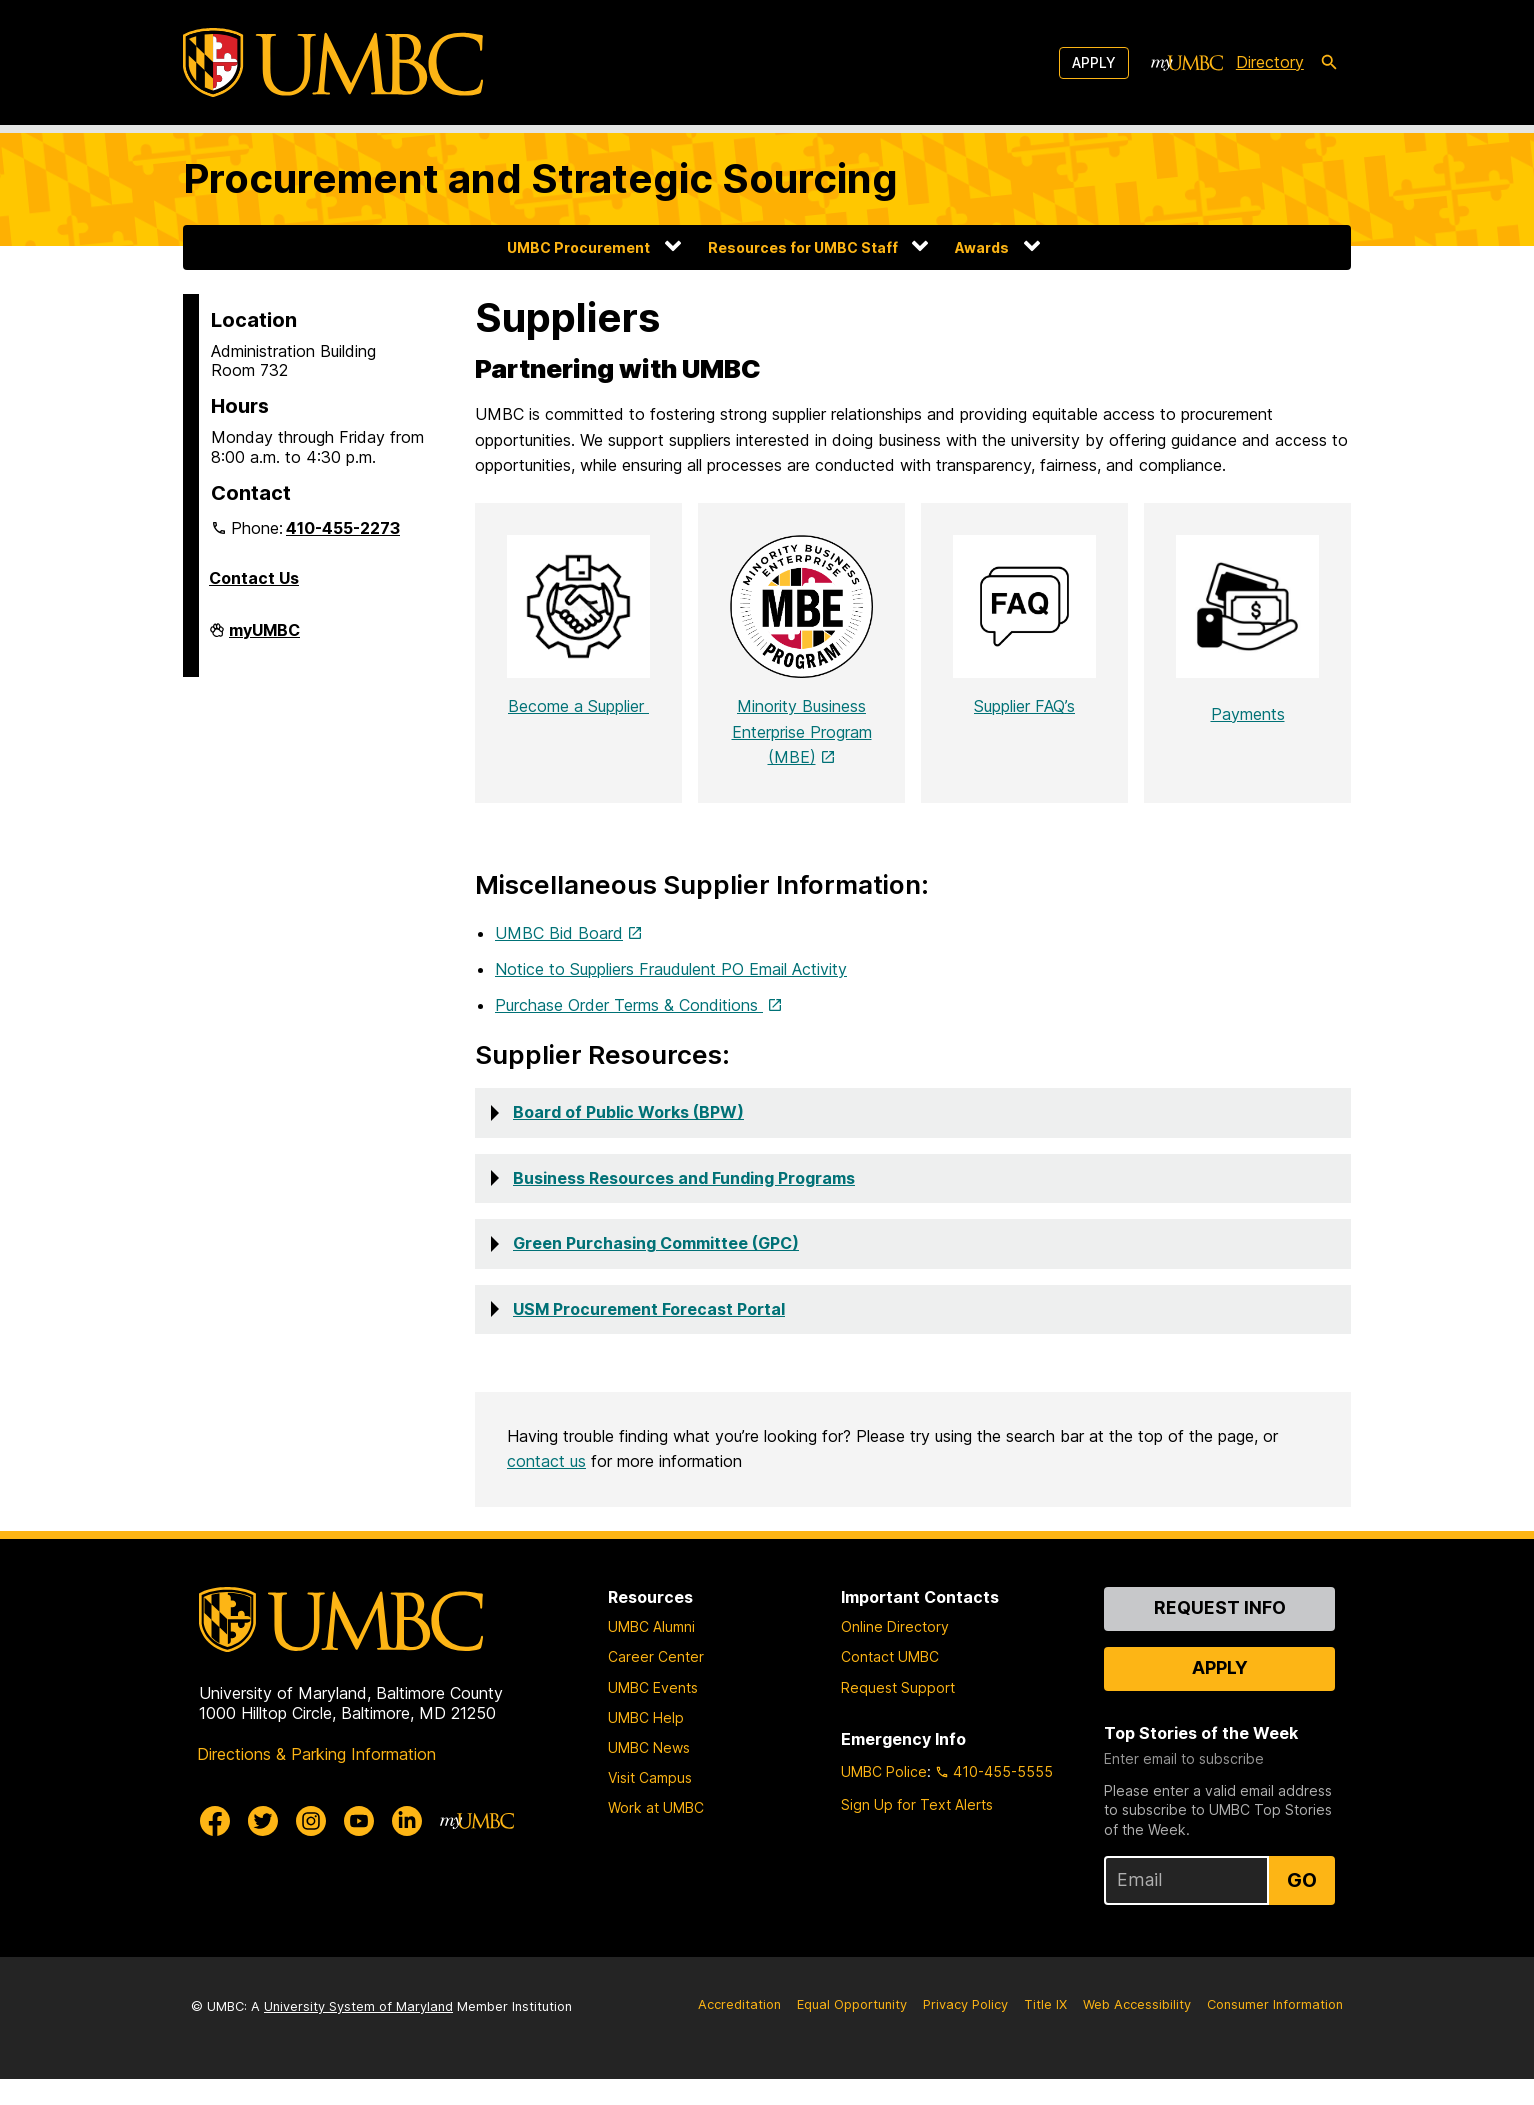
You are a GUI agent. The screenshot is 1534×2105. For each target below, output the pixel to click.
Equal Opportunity (852, 2030)
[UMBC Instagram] (311, 1846)
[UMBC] (333, 62)
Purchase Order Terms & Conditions (629, 1031)
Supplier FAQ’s (1024, 732)
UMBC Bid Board (559, 959)
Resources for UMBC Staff (803, 247)
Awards (982, 247)
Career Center (656, 1682)
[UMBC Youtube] (359, 1846)
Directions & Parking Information (316, 1779)
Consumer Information (1275, 2030)
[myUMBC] (1187, 63)
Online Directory (895, 1652)
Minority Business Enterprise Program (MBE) (802, 757)
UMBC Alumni (651, 1652)
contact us (546, 1487)
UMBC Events (653, 1712)
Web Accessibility (1137, 2030)
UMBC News (649, 1773)
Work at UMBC (656, 1833)
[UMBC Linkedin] (407, 1846)
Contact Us (254, 578)
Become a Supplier (578, 732)
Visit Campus (650, 1803)
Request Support (898, 1712)
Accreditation (739, 2030)
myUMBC (264, 638)
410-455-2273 (343, 528)
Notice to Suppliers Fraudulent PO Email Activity (671, 995)
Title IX (1045, 2030)
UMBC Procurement (578, 247)
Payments (1248, 714)
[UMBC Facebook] (215, 1846)
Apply (1094, 62)
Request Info (1220, 1633)
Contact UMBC (890, 1682)
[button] (913, 1139)
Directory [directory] (1270, 62)
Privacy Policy (965, 2030)
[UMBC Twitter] (263, 1846)
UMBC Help (646, 1742)
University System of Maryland (358, 2032)
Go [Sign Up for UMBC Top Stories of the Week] (1302, 1906)
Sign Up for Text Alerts (917, 1830)
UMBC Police (884, 1797)
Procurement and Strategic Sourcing (540, 178)
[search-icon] (1329, 63)
